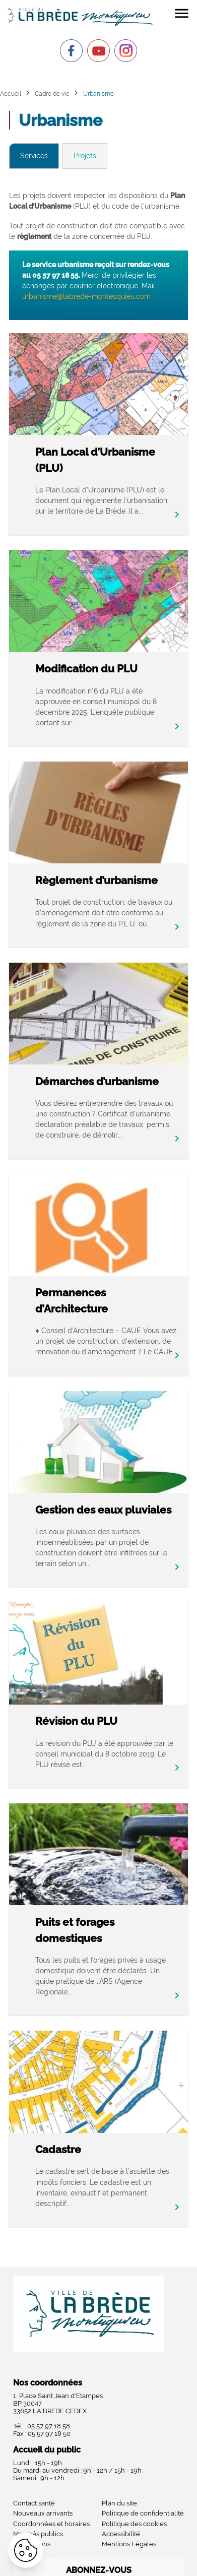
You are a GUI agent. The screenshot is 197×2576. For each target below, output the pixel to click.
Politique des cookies (134, 2524)
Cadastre (58, 2149)
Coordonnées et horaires (51, 2524)
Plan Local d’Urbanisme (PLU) (95, 460)
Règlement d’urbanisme (96, 880)
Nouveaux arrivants (43, 2513)
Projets (85, 156)
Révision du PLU (76, 1721)
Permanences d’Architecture (71, 1300)
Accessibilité (121, 2534)
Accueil (10, 93)
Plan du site (119, 2503)
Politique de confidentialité (143, 2513)
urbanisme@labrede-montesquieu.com (86, 296)
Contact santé (34, 2503)
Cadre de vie (52, 93)
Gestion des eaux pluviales (103, 1509)
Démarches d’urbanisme (97, 1081)
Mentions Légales (129, 2544)
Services (34, 156)
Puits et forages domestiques (74, 1930)
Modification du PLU (86, 668)
